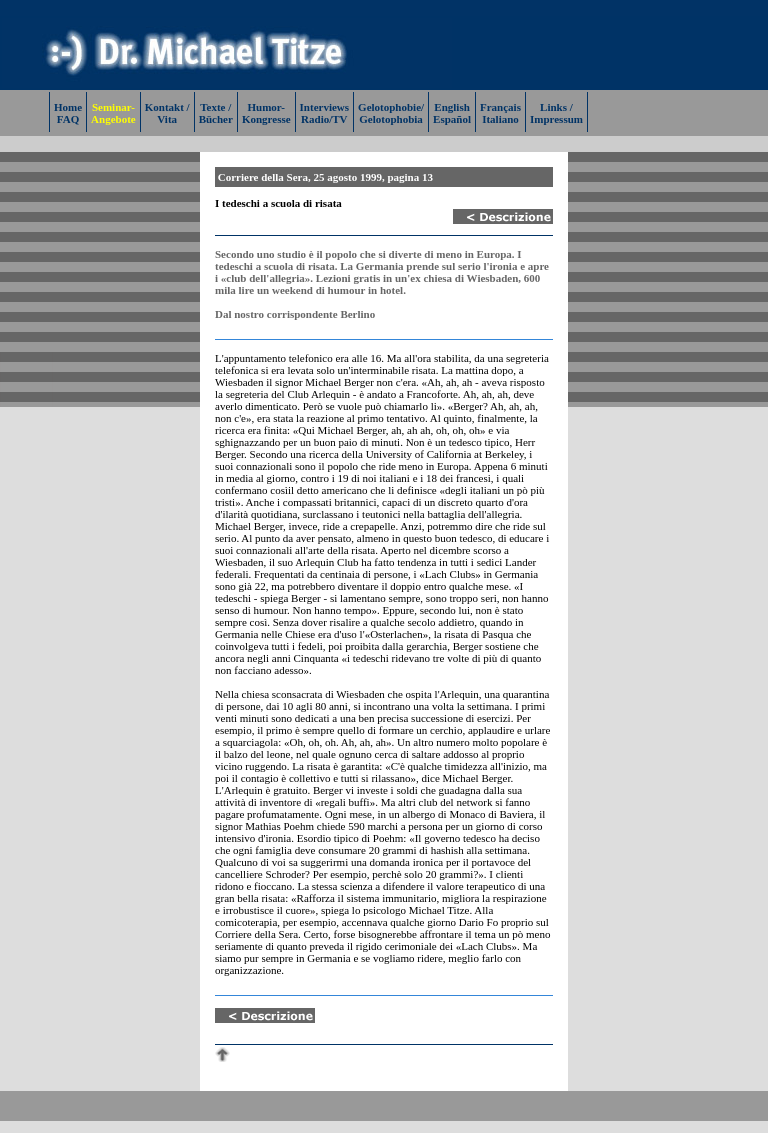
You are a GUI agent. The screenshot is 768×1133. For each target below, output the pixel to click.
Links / (556, 107)
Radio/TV (324, 119)
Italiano (500, 119)
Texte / (215, 107)
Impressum (556, 119)
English (451, 107)
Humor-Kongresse (266, 113)
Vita (167, 119)
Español (452, 119)
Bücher (216, 119)
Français (500, 107)
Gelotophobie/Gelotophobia (391, 113)
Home (68, 107)
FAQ (68, 119)
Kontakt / (167, 107)
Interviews (325, 107)
